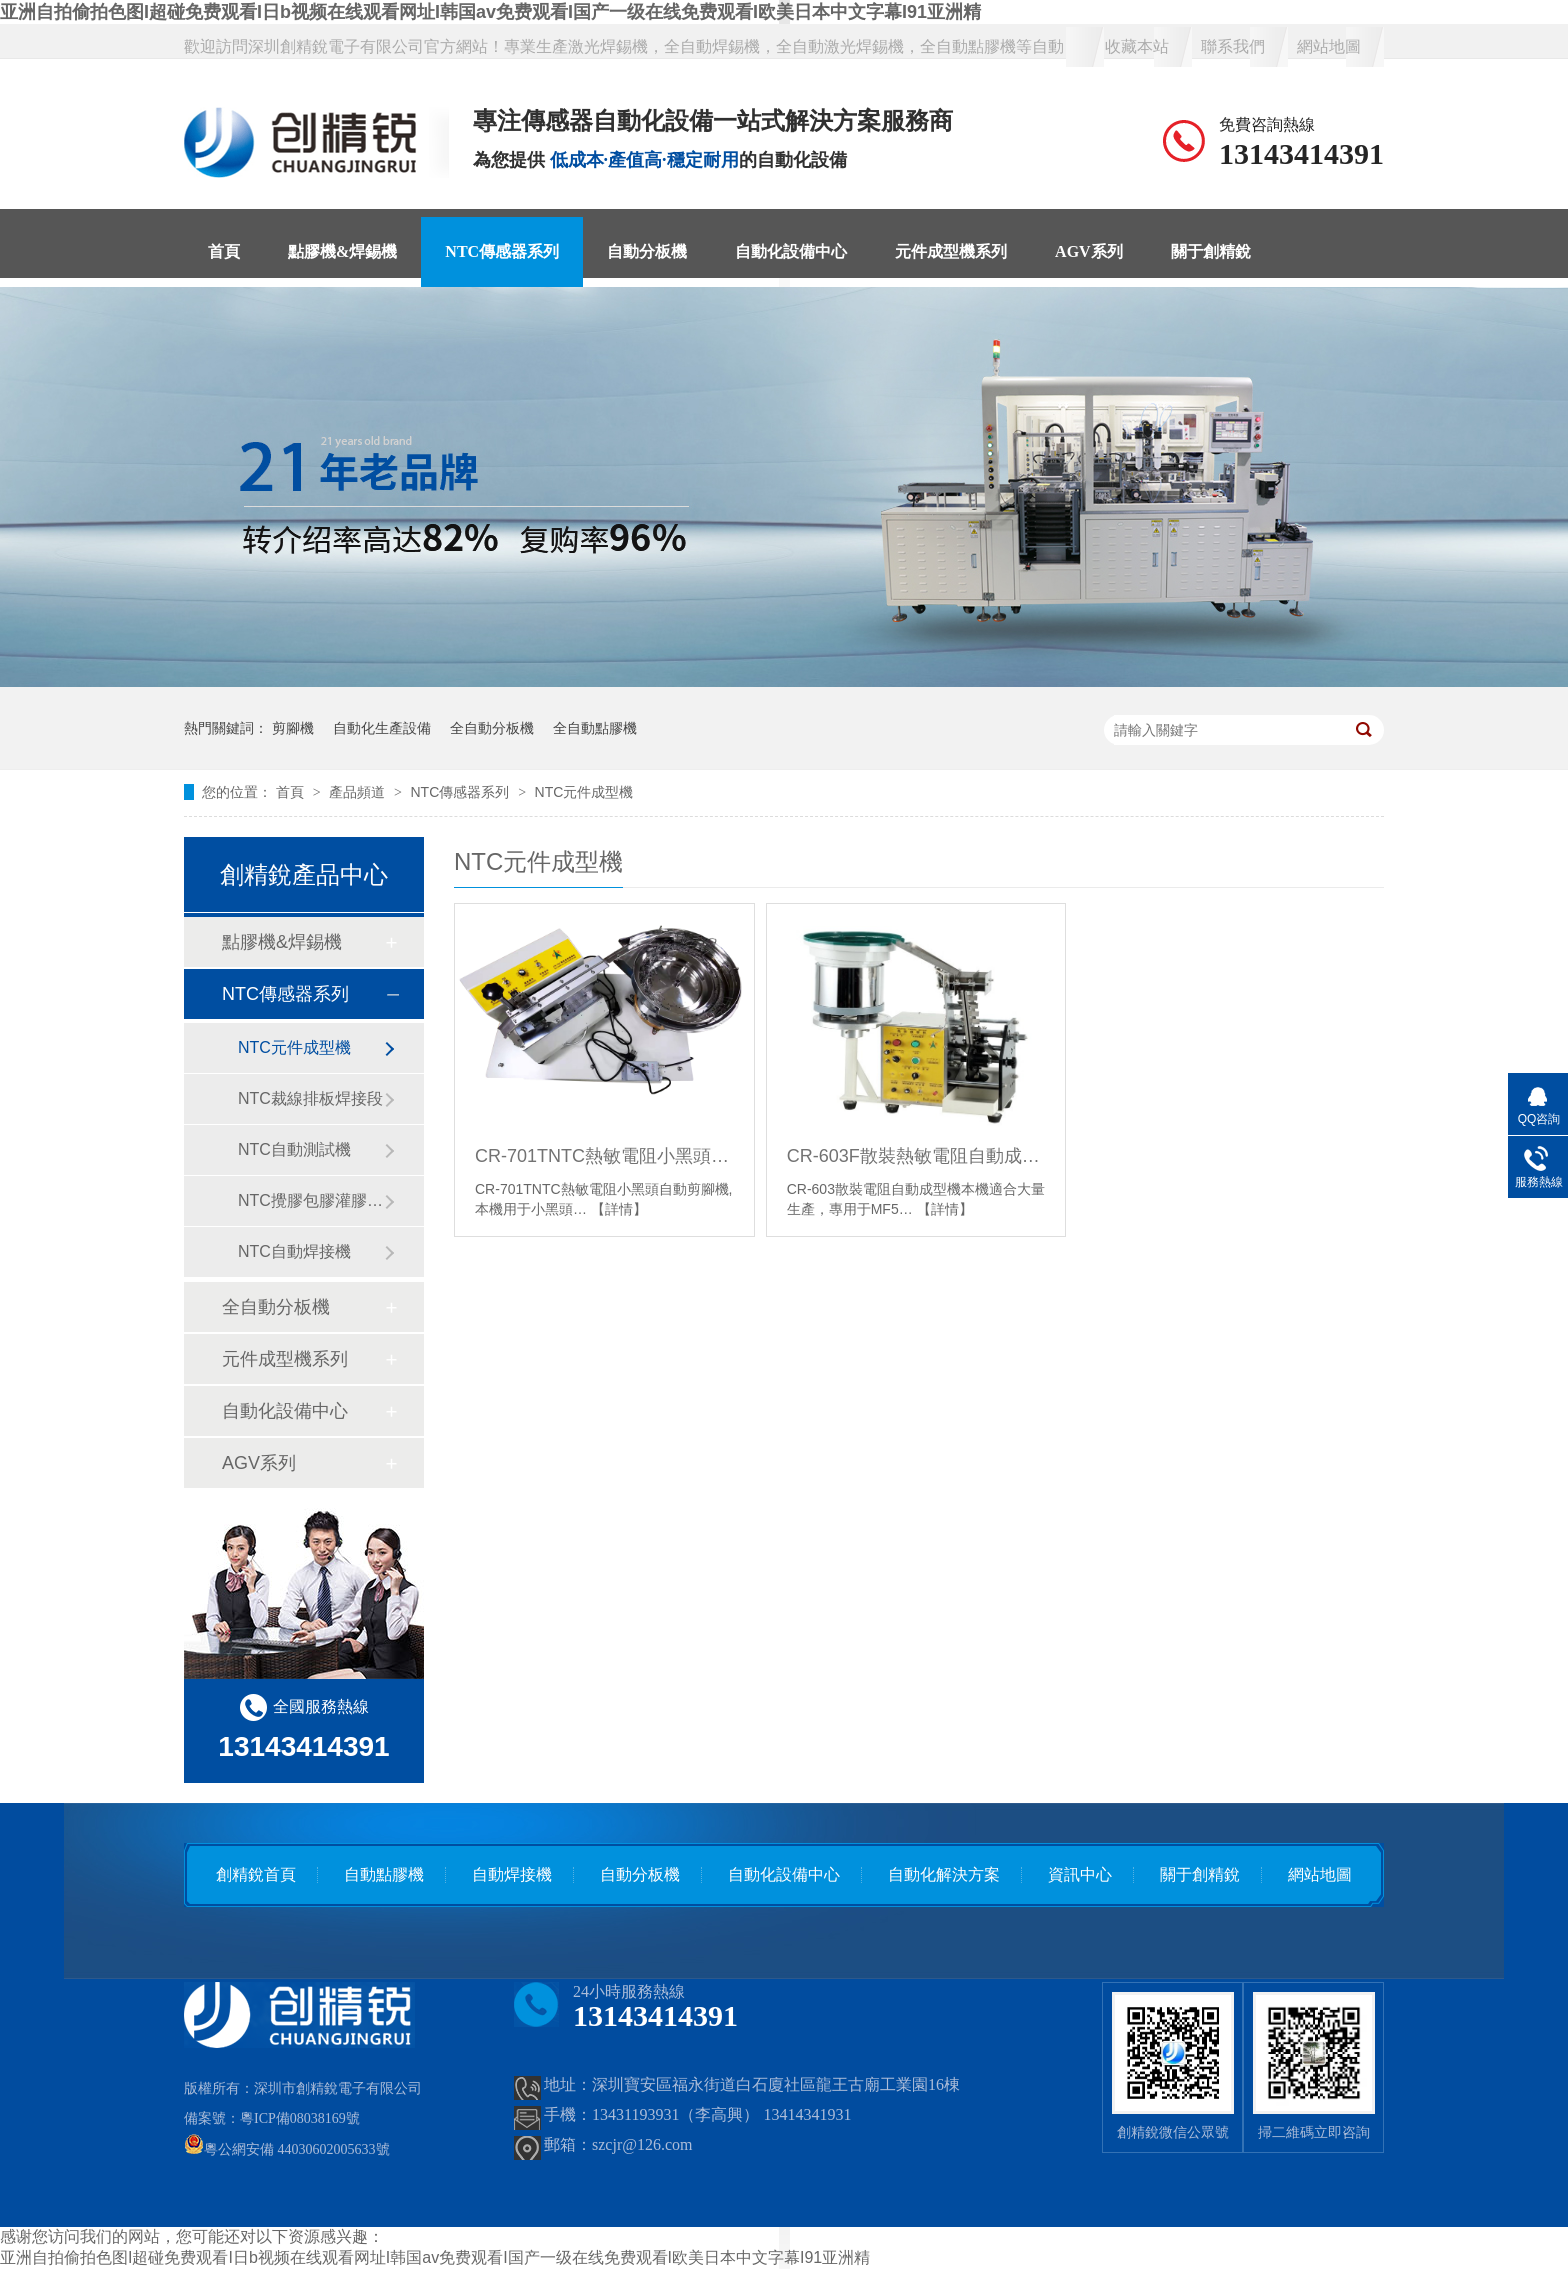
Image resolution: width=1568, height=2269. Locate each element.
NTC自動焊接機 (294, 1251)
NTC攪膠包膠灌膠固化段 (311, 1200)
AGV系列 (1089, 251)
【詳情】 (619, 1209)
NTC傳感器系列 (502, 251)
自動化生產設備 (382, 728)
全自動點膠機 (595, 728)
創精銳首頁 (256, 1874)
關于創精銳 (1211, 251)
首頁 (224, 251)
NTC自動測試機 (294, 1149)
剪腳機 (293, 728)
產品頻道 (359, 792)
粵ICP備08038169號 (300, 2118)
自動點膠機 (384, 1874)
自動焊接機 (512, 1874)
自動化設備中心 (791, 251)
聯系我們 (1233, 46)
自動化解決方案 (944, 1874)
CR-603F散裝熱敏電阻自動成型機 (916, 1156)
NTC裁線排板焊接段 (310, 1098)
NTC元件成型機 (584, 792)
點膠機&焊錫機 (342, 251)
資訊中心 (1080, 1874)
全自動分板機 (492, 728)
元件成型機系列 (951, 251)
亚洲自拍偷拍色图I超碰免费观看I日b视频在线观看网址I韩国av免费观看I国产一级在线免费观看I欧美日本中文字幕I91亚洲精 (490, 12)
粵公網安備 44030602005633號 (287, 2149)
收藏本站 (1137, 46)
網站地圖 (1329, 46)
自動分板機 (647, 251)
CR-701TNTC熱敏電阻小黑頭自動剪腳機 (604, 1156)
